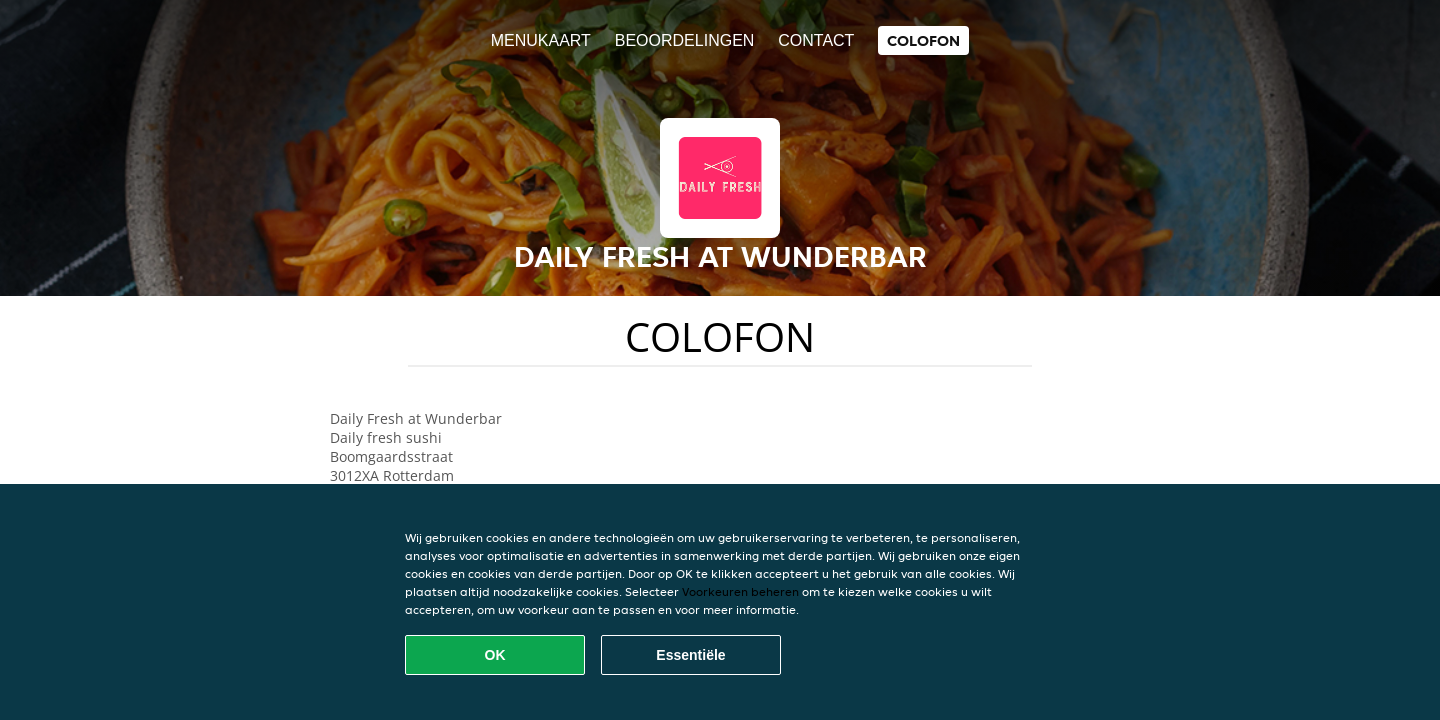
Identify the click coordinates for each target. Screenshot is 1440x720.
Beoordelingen (685, 40)
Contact (816, 40)
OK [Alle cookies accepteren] (495, 655)
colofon (923, 40)
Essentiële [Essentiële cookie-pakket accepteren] (690, 655)
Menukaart (541, 40)
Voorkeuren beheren (740, 591)
